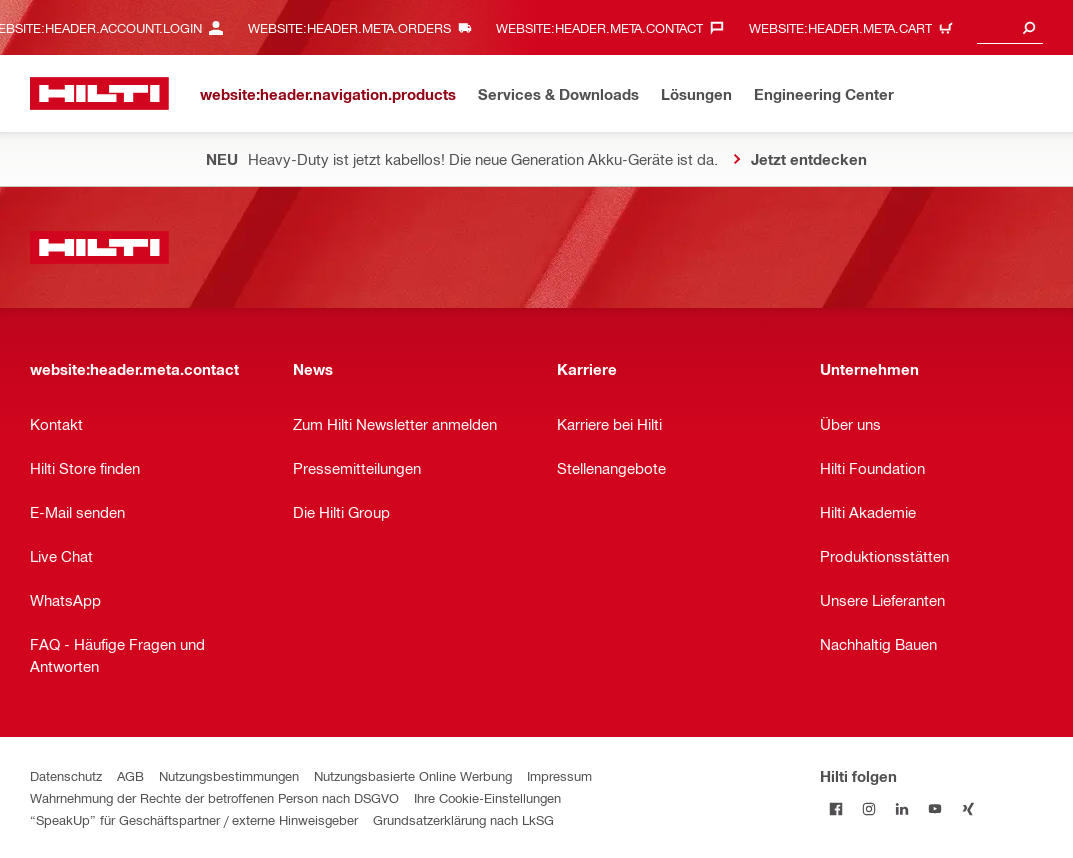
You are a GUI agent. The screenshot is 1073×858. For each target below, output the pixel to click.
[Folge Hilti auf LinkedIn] (902, 808)
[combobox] (1010, 27)
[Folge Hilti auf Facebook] (836, 808)
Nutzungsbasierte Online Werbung (413, 775)
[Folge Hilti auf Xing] (968, 808)
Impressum (559, 775)
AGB (130, 775)
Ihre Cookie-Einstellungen (487, 797)
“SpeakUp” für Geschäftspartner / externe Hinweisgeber (194, 819)
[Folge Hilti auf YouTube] (935, 808)
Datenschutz (66, 775)
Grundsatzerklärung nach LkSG (463, 819)
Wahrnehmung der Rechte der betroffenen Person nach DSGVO (214, 797)
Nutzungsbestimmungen (229, 775)
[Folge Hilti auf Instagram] (869, 808)
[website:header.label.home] (99, 93)
